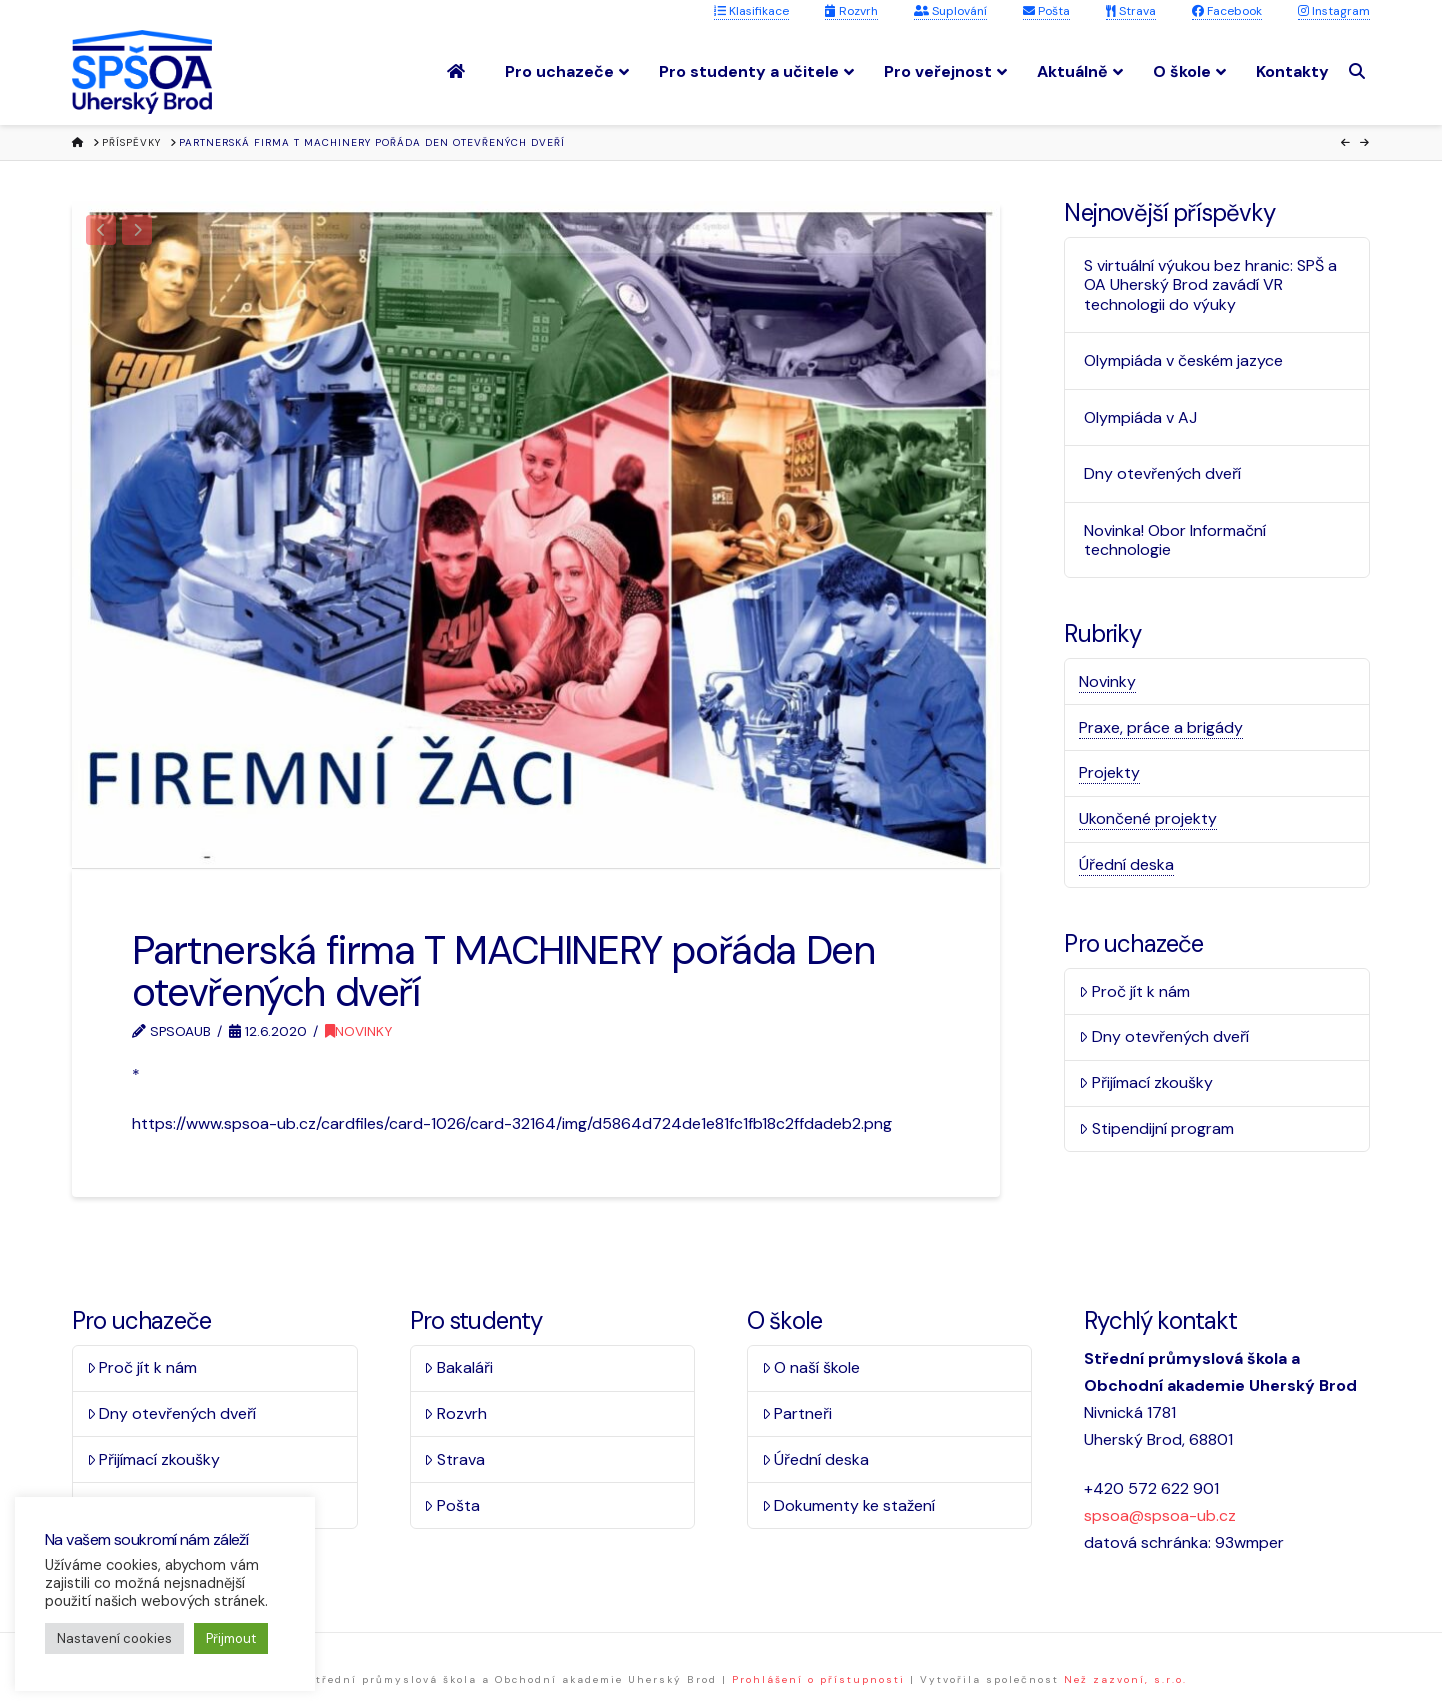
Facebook (1227, 11)
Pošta (1046, 11)
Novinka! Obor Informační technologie (1175, 540)
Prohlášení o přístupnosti (818, 1679)
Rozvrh (851, 11)
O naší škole (811, 1367)
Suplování (950, 11)
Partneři (797, 1413)
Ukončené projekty (1148, 818)
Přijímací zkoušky (1146, 1082)
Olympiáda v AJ (1140, 417)
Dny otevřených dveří (1162, 473)
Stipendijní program (1156, 1128)
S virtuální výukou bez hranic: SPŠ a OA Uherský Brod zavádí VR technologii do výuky (1210, 285)
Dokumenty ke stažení (849, 1505)
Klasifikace (751, 11)
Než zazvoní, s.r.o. (1125, 1679)
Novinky (358, 1031)
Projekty (1109, 772)
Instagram (1334, 11)
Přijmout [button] (231, 1638)
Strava (1131, 11)
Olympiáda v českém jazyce (1183, 360)
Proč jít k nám (1134, 991)
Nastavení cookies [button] (114, 1638)
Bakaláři (458, 1367)
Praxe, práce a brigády (1161, 727)
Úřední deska (1126, 864)
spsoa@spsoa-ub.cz (1160, 1515)
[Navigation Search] (1359, 71)
